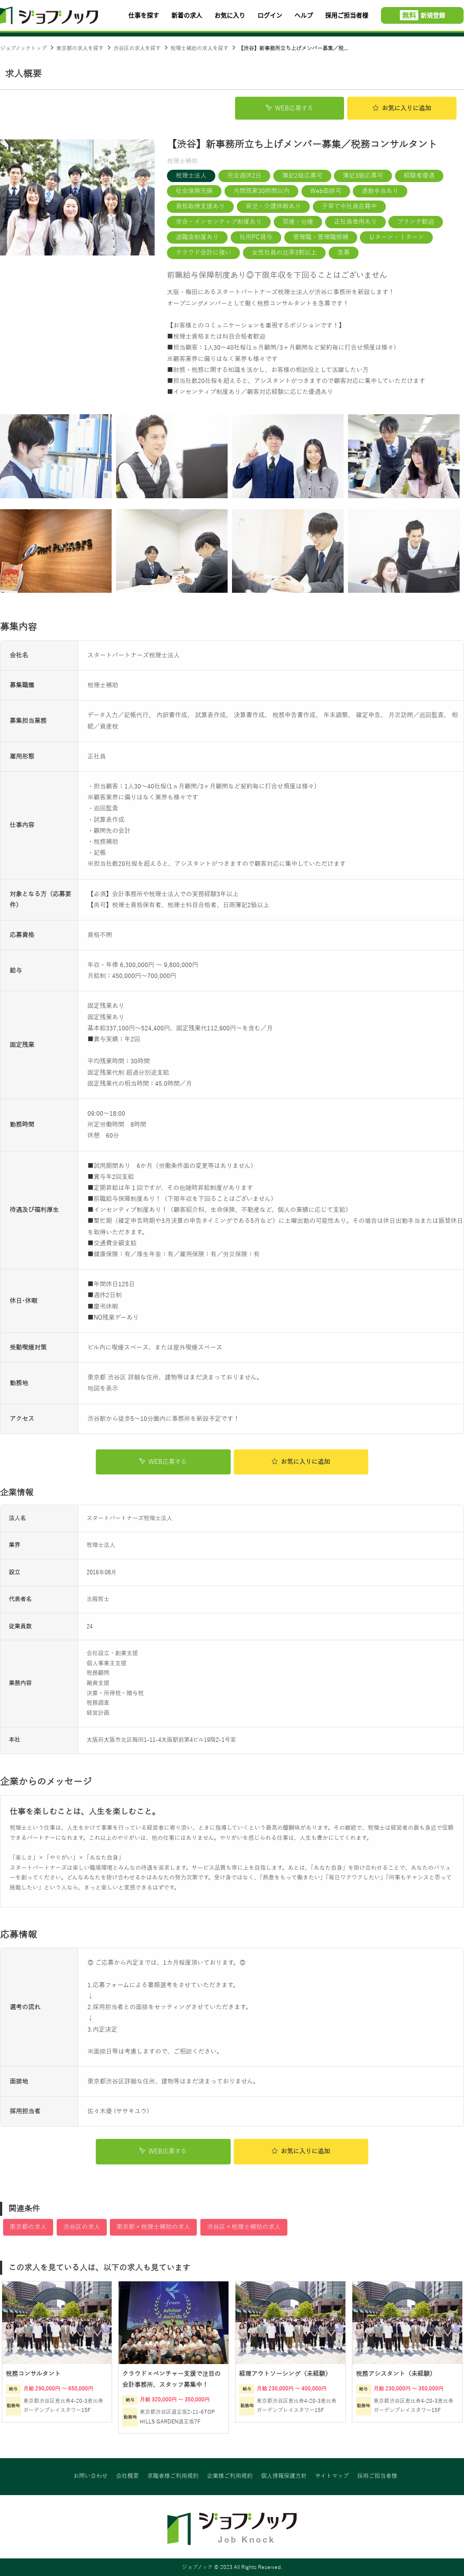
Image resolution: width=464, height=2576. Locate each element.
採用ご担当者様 (346, 15)
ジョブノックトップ (23, 48)
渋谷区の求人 (81, 2227)
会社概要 (127, 2477)
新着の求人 (186, 15)
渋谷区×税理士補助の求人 (244, 2227)
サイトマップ (332, 2477)
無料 (409, 15)
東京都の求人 (28, 2227)
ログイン (269, 15)
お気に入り (229, 15)
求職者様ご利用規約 (173, 2477)
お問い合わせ (90, 2477)
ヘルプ (303, 15)
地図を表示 (102, 1388)
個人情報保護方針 (284, 2477)
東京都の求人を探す (80, 48)
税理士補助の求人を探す (199, 48)
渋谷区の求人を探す (137, 48)
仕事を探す (143, 15)
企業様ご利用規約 (230, 2477)
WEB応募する (289, 107)
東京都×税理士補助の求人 (153, 2227)
